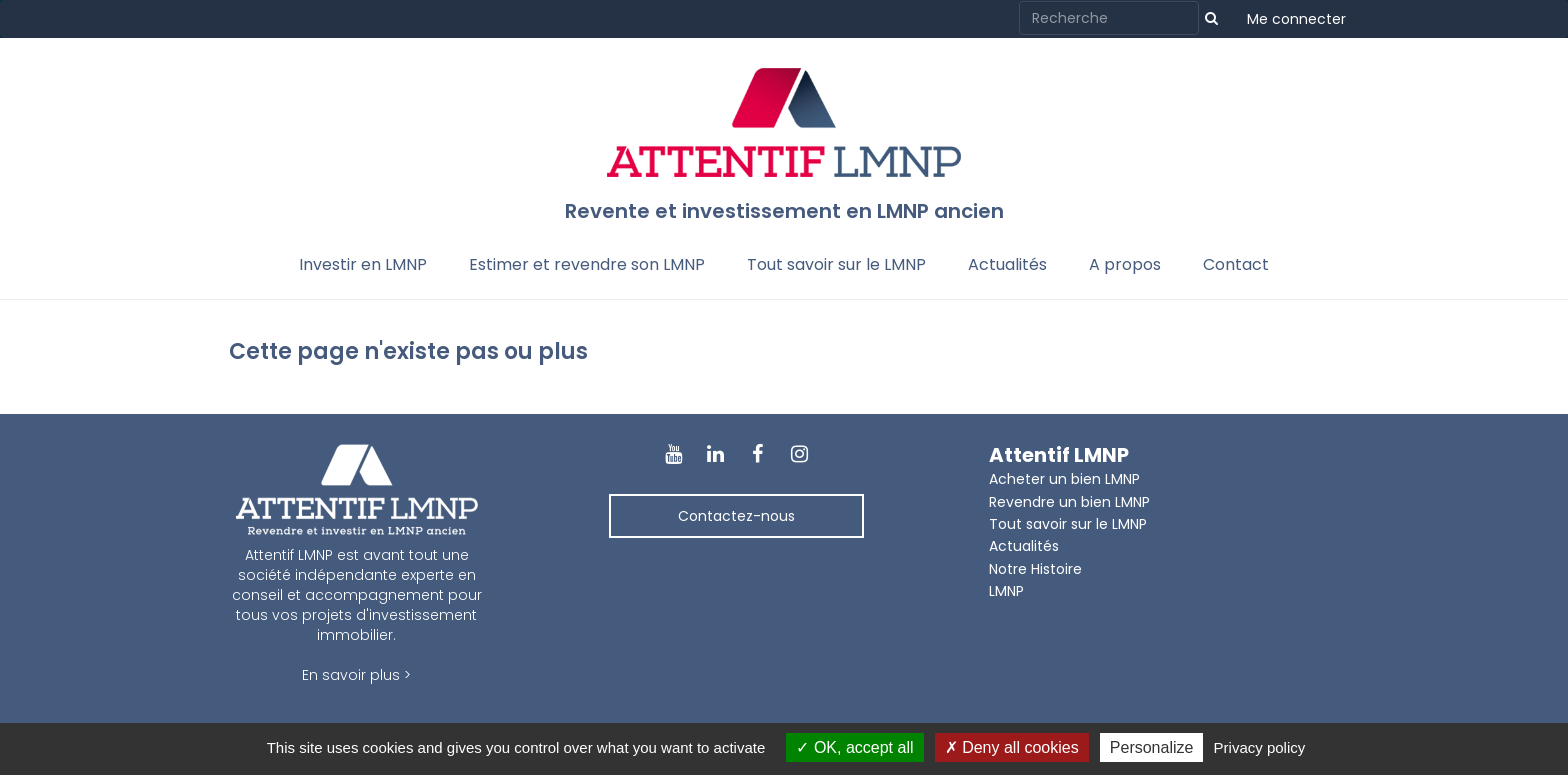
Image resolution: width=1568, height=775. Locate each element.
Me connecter (1296, 19)
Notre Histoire (1035, 569)
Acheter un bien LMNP (1064, 479)
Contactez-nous (736, 516)
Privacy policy (1260, 747)
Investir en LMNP (363, 264)
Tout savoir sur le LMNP (836, 264)
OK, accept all (854, 747)
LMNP (1006, 591)
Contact (1236, 264)
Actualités (1007, 264)
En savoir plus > (356, 675)
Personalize (1152, 747)
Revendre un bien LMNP (1069, 502)
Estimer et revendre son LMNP (587, 264)
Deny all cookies (1012, 747)
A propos (1125, 264)
